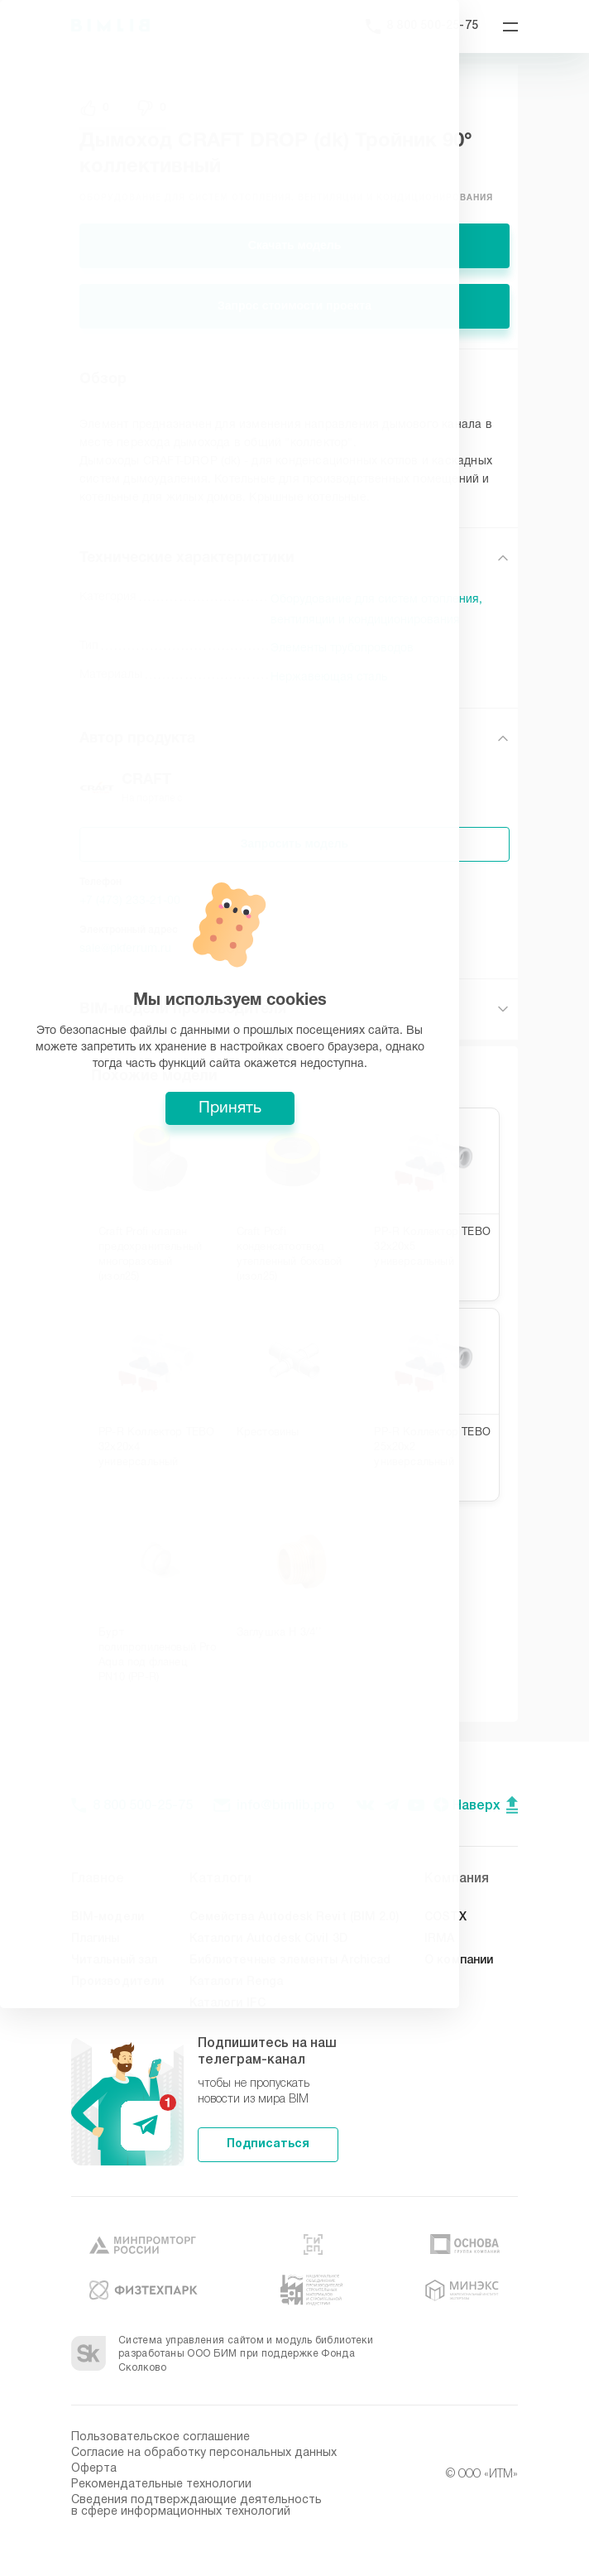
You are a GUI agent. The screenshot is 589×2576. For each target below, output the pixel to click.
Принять (294, 1384)
